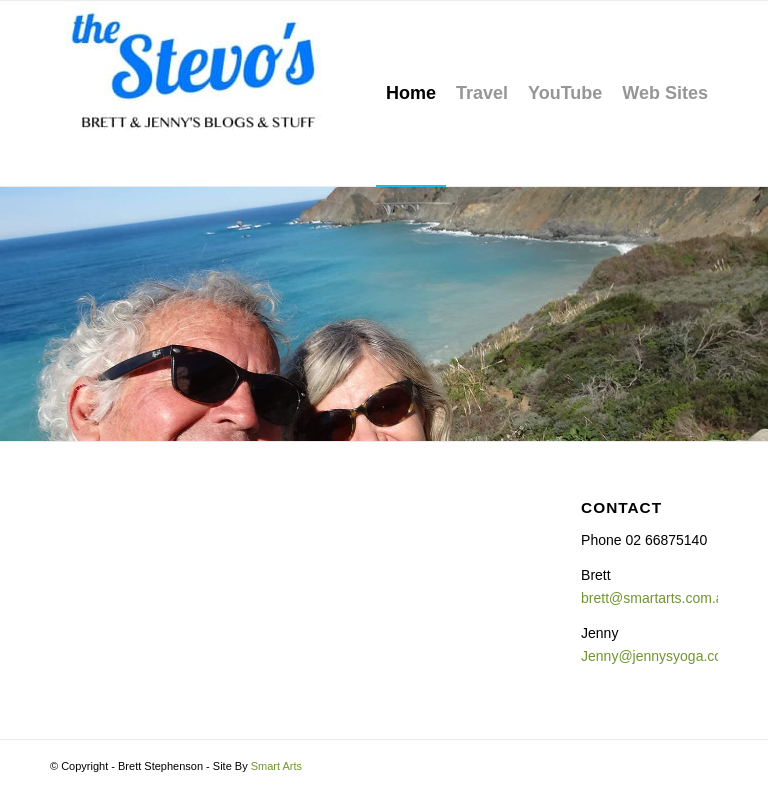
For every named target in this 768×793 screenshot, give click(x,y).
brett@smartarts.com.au (656, 598)
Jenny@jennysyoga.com (657, 656)
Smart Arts (276, 766)
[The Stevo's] (200, 93)
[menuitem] (411, 93)
